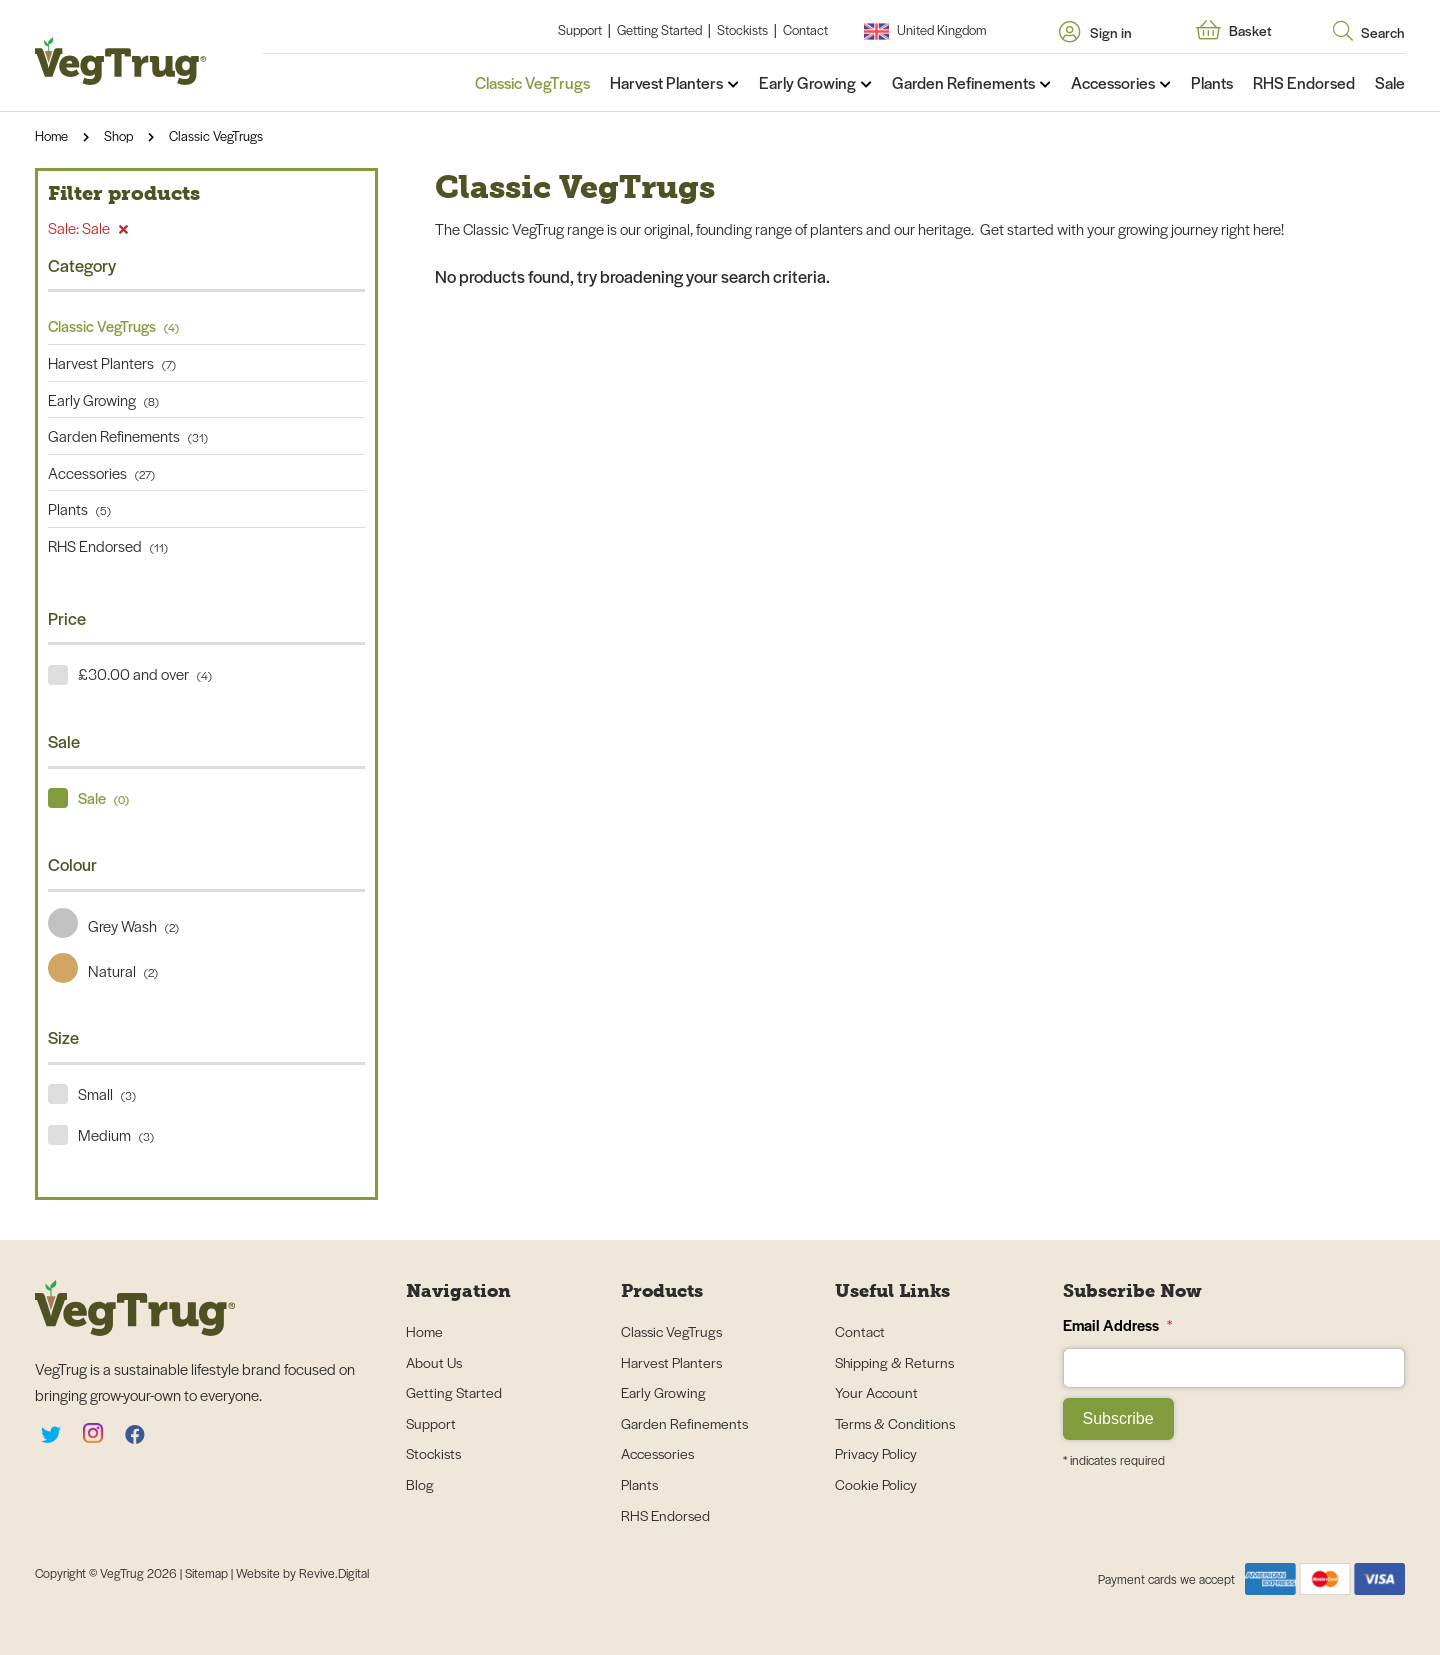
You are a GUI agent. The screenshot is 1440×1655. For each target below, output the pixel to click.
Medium (116, 1134)
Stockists (742, 29)
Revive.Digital (334, 1573)
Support (580, 29)
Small (107, 1093)
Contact (805, 29)
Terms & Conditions (895, 1423)
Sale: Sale (88, 227)
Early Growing (807, 82)
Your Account (876, 1392)
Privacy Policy (876, 1453)
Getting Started (659, 29)
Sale (1390, 82)
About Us (434, 1362)
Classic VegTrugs (532, 82)
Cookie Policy (876, 1484)
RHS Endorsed (1304, 82)
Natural (103, 970)
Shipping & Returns (894, 1362)
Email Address (1117, 1324)
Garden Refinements (963, 82)
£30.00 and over (145, 673)
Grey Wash (113, 925)
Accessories (1113, 82)
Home (51, 135)
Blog (420, 1484)
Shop (118, 135)
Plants (1212, 82)
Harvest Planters (666, 82)
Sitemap (208, 1573)
